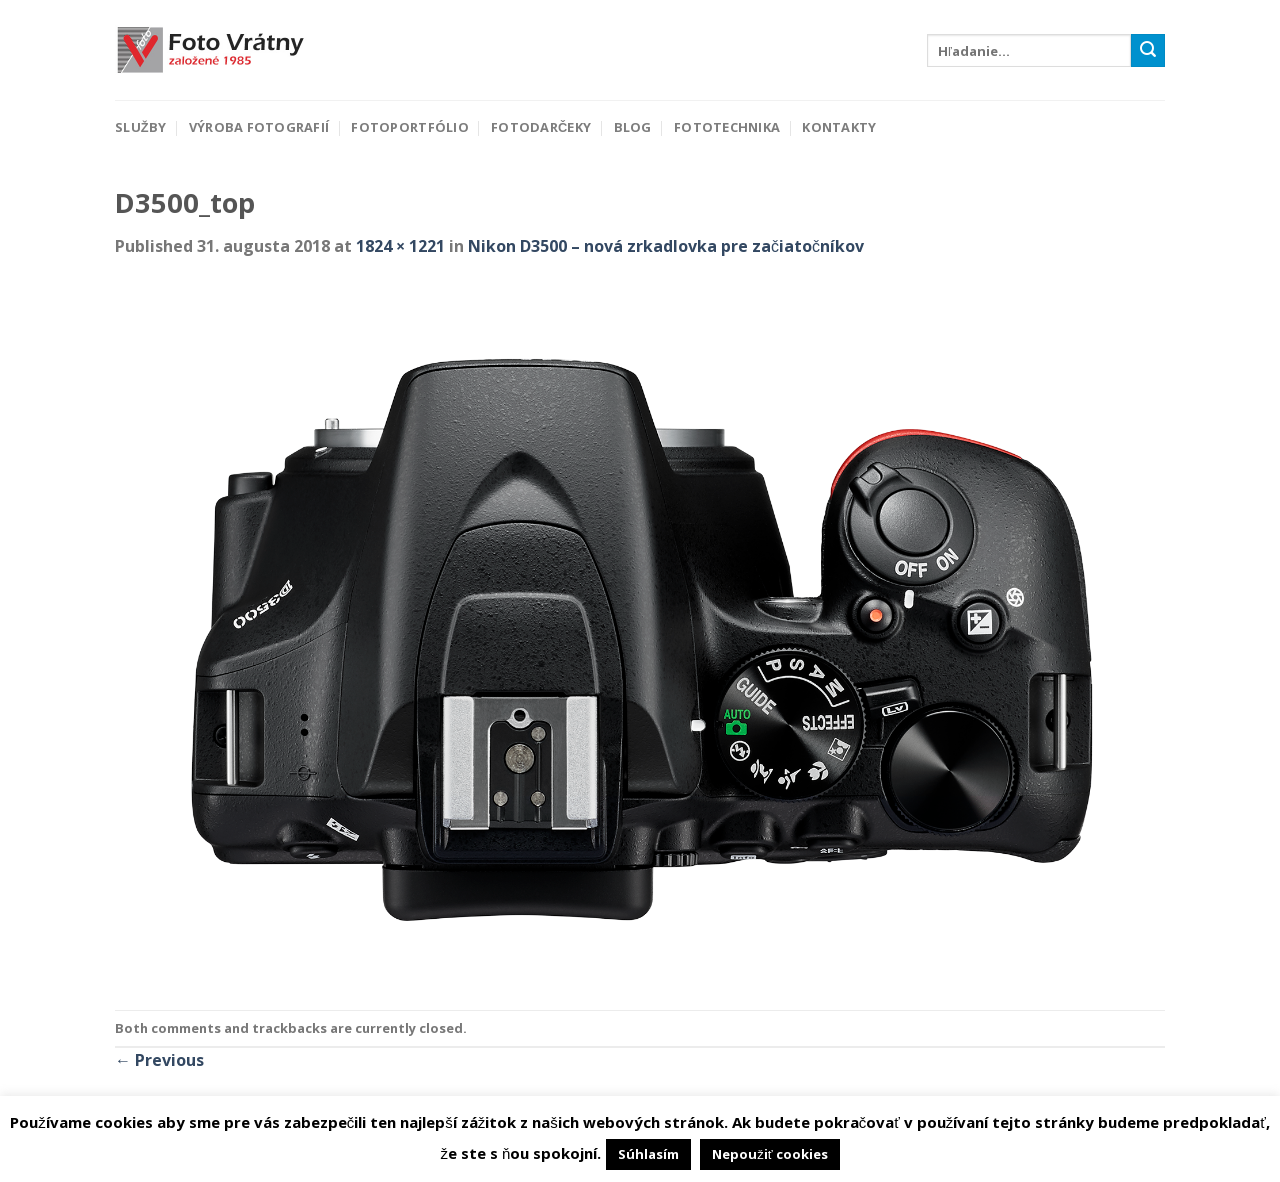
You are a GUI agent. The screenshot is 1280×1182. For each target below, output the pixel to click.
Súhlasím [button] (648, 1154)
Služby (140, 127)
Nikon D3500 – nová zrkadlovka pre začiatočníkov (666, 246)
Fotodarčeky (541, 127)
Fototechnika (727, 127)
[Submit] (1148, 51)
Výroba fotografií (259, 127)
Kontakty (839, 127)
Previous (159, 1060)
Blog (633, 127)
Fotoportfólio (409, 127)
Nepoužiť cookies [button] (769, 1154)
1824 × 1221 (400, 246)
